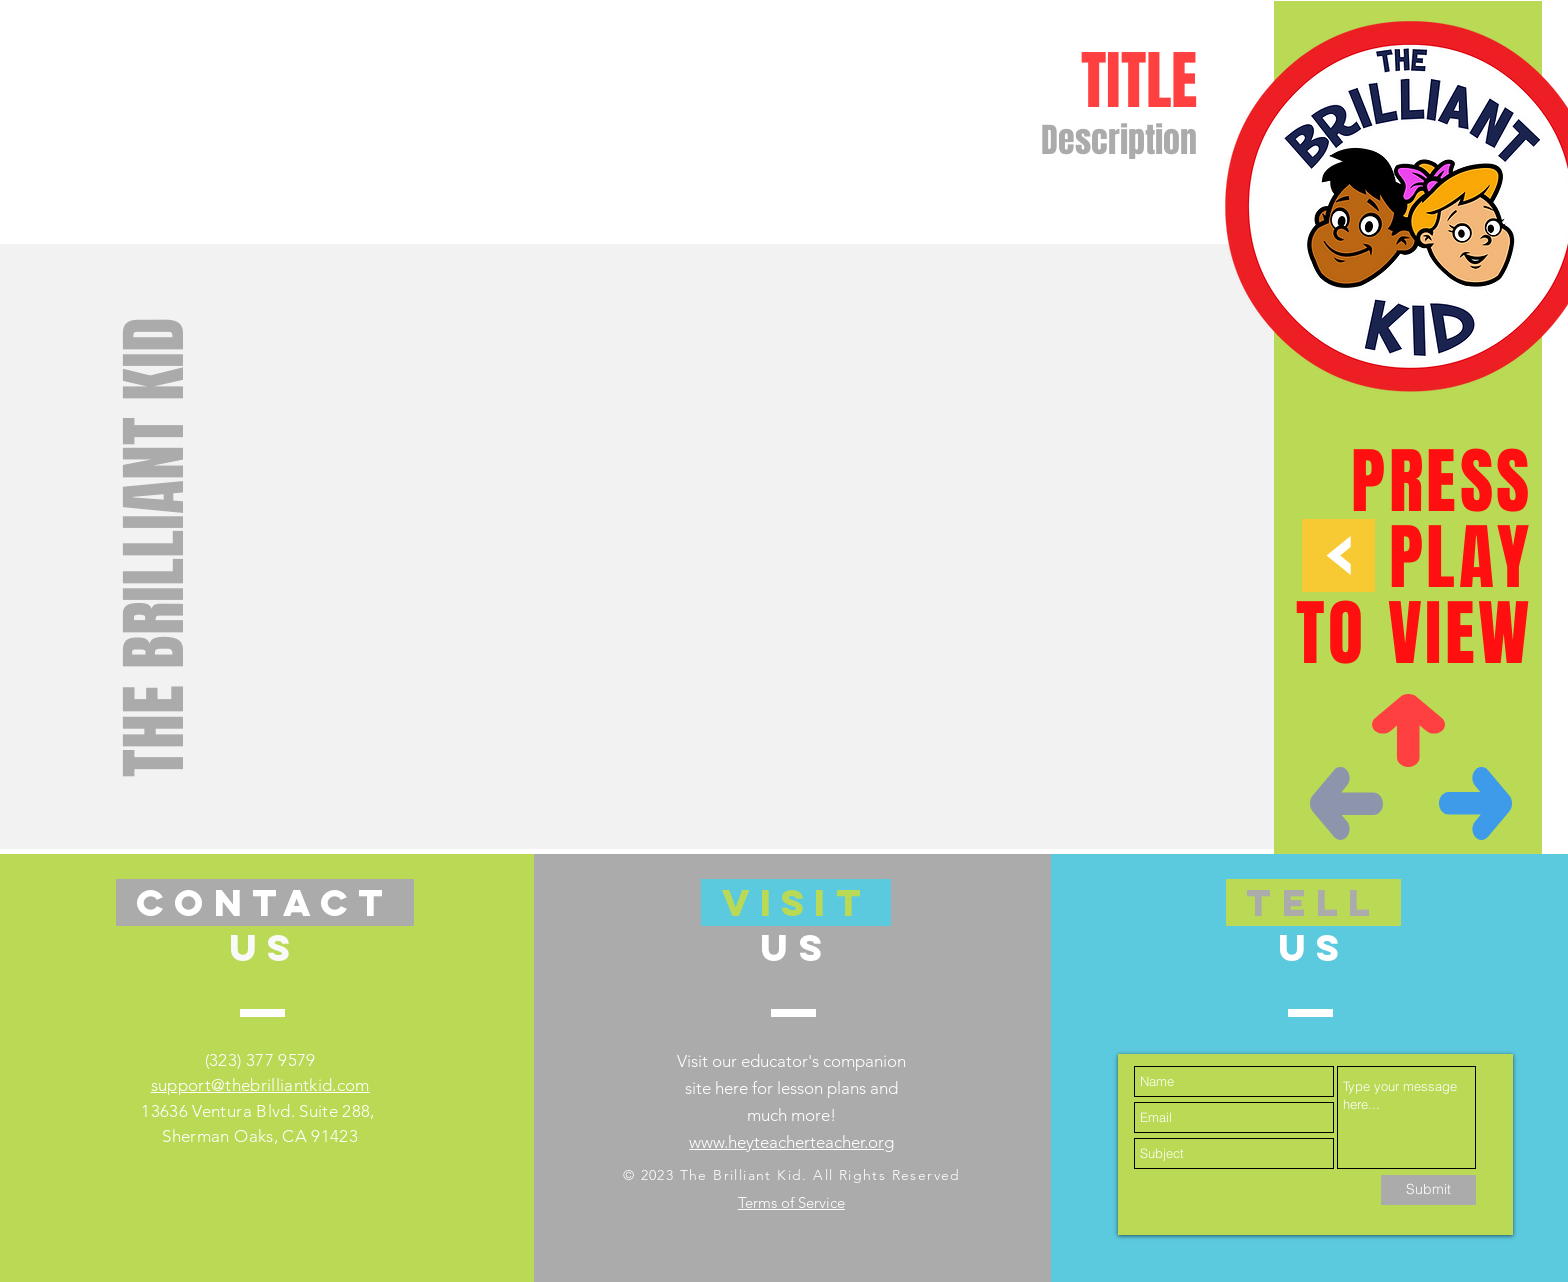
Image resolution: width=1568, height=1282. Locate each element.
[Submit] (1428, 1190)
